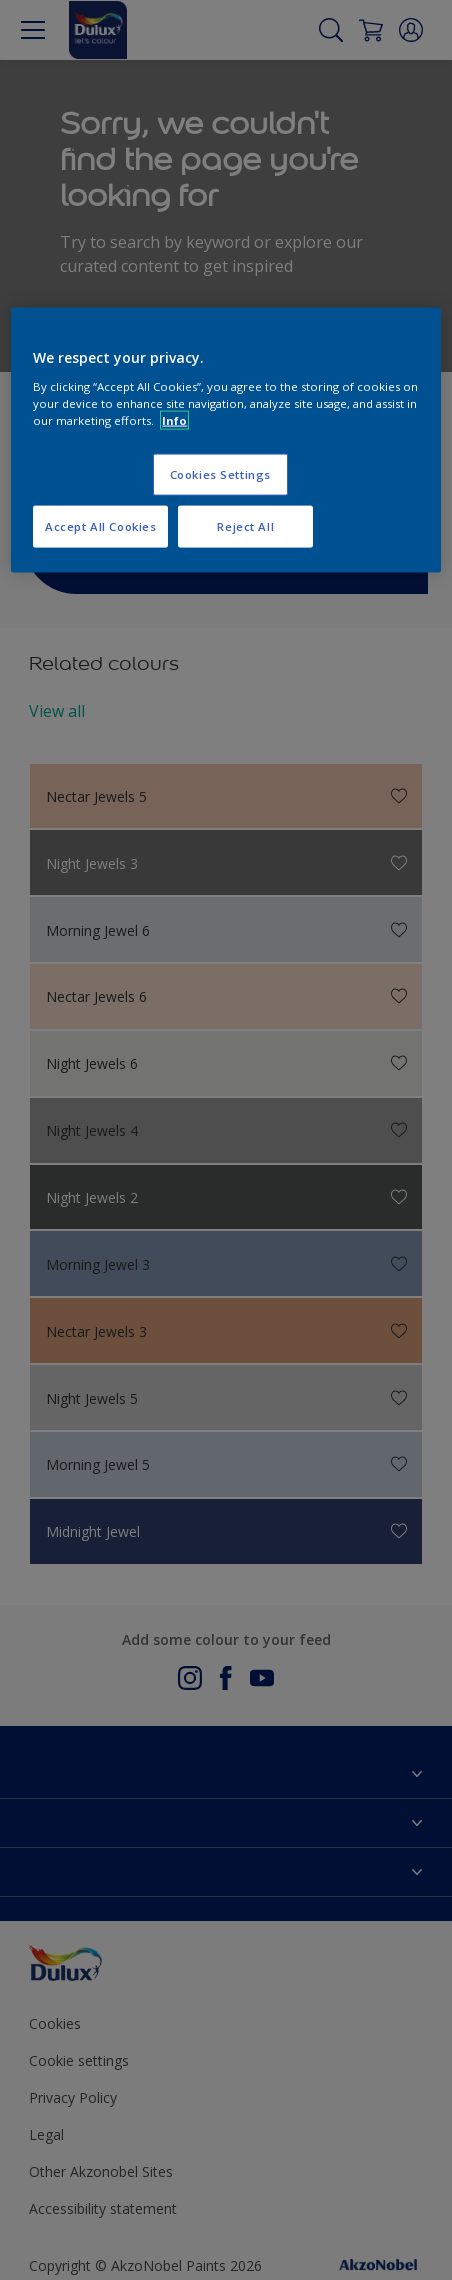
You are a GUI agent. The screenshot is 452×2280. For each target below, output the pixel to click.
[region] (225, 440)
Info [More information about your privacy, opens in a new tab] (174, 419)
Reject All (245, 525)
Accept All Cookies (100, 525)
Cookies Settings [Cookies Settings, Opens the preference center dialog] (220, 473)
